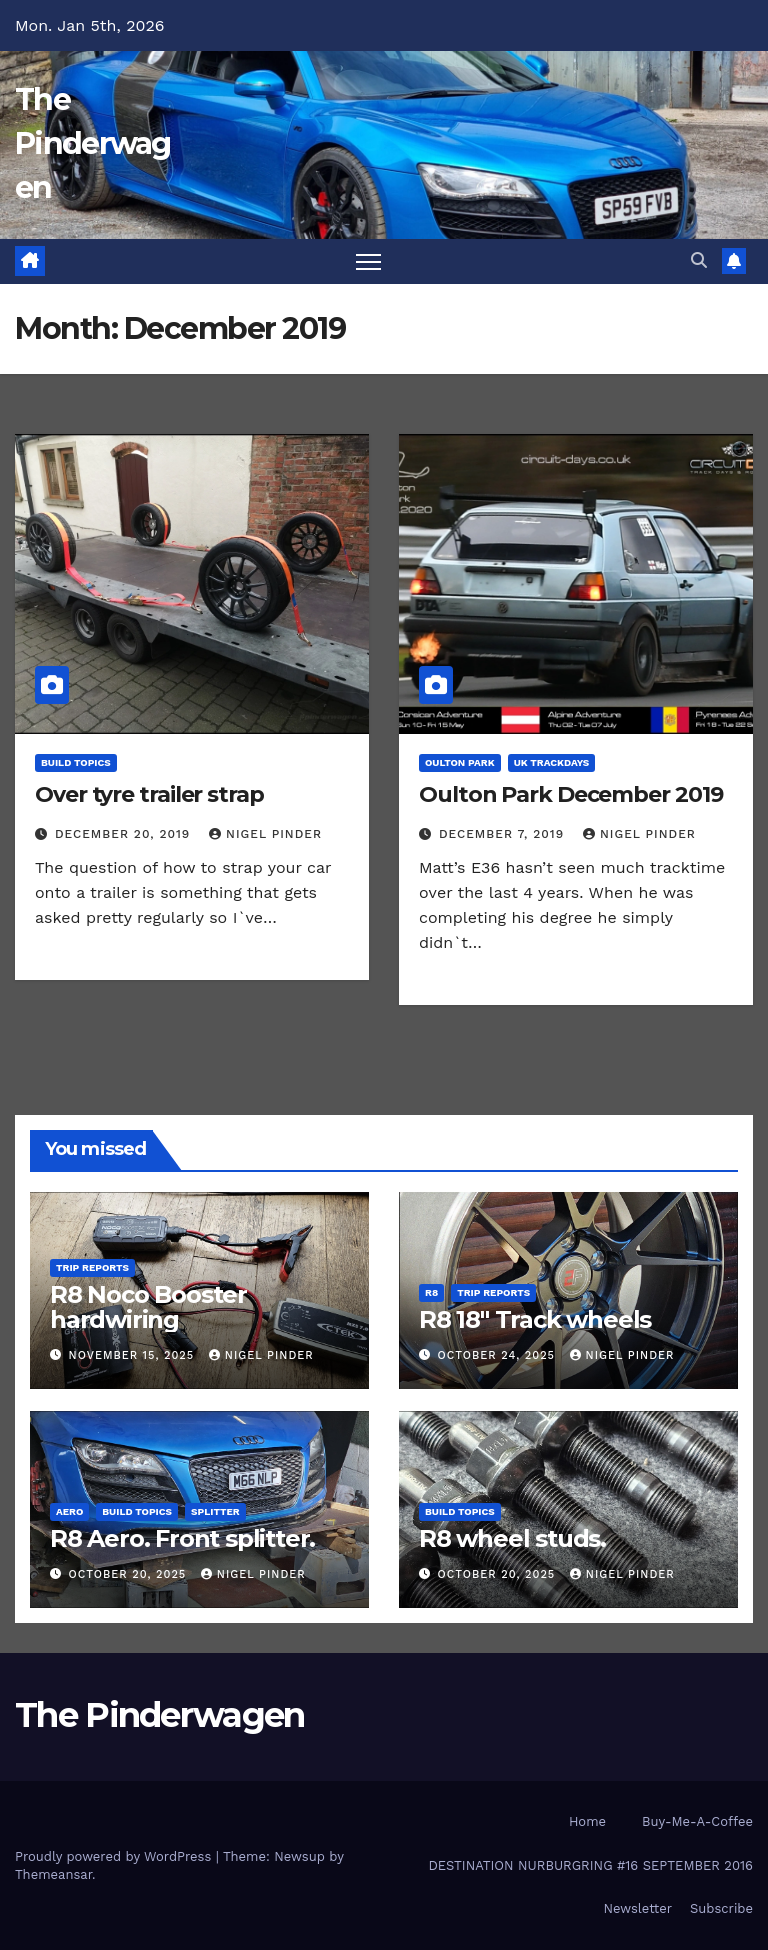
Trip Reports (92, 1267)
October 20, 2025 (130, 1574)
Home (587, 1821)
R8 (431, 1292)
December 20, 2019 (125, 834)
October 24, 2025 (499, 1355)
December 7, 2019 (504, 834)
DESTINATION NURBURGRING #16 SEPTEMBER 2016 (590, 1865)
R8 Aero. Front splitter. (182, 1538)
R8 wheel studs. (512, 1538)
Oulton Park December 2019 (571, 794)
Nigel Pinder (265, 834)
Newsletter (637, 1908)
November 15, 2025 (134, 1355)
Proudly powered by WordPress (115, 1856)
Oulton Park (460, 762)
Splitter (215, 1511)
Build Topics (76, 762)
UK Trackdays (552, 762)
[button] (699, 260)
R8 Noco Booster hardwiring (148, 1307)
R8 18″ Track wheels (535, 1319)
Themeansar (53, 1874)
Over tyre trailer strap (149, 794)
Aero (69, 1511)
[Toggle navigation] (368, 261)
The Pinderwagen (93, 143)
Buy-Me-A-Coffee (697, 1821)
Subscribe (721, 1908)
